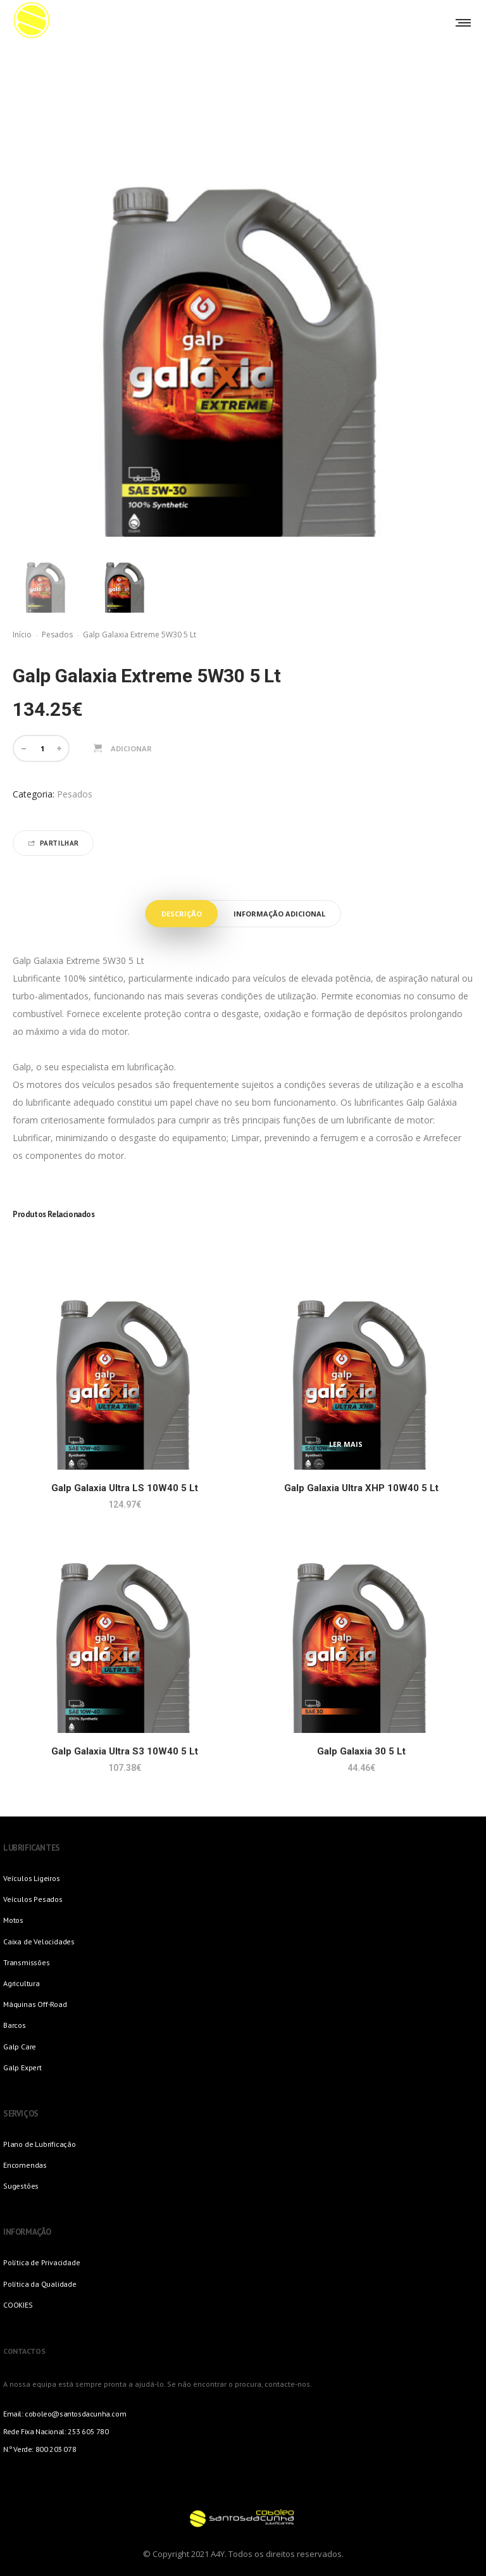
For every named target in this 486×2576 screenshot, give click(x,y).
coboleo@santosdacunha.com (75, 2413)
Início (22, 634)
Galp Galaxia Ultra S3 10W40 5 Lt (124, 1751)
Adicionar (131, 748)
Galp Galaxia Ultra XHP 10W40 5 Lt (361, 1488)
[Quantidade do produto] (42, 748)
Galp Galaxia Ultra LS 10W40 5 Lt (124, 1488)
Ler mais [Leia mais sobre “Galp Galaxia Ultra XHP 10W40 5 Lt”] (346, 1444)
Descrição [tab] (181, 913)
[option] (45, 579)
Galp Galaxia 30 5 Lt (361, 1751)
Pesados (57, 634)
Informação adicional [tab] (279, 913)
